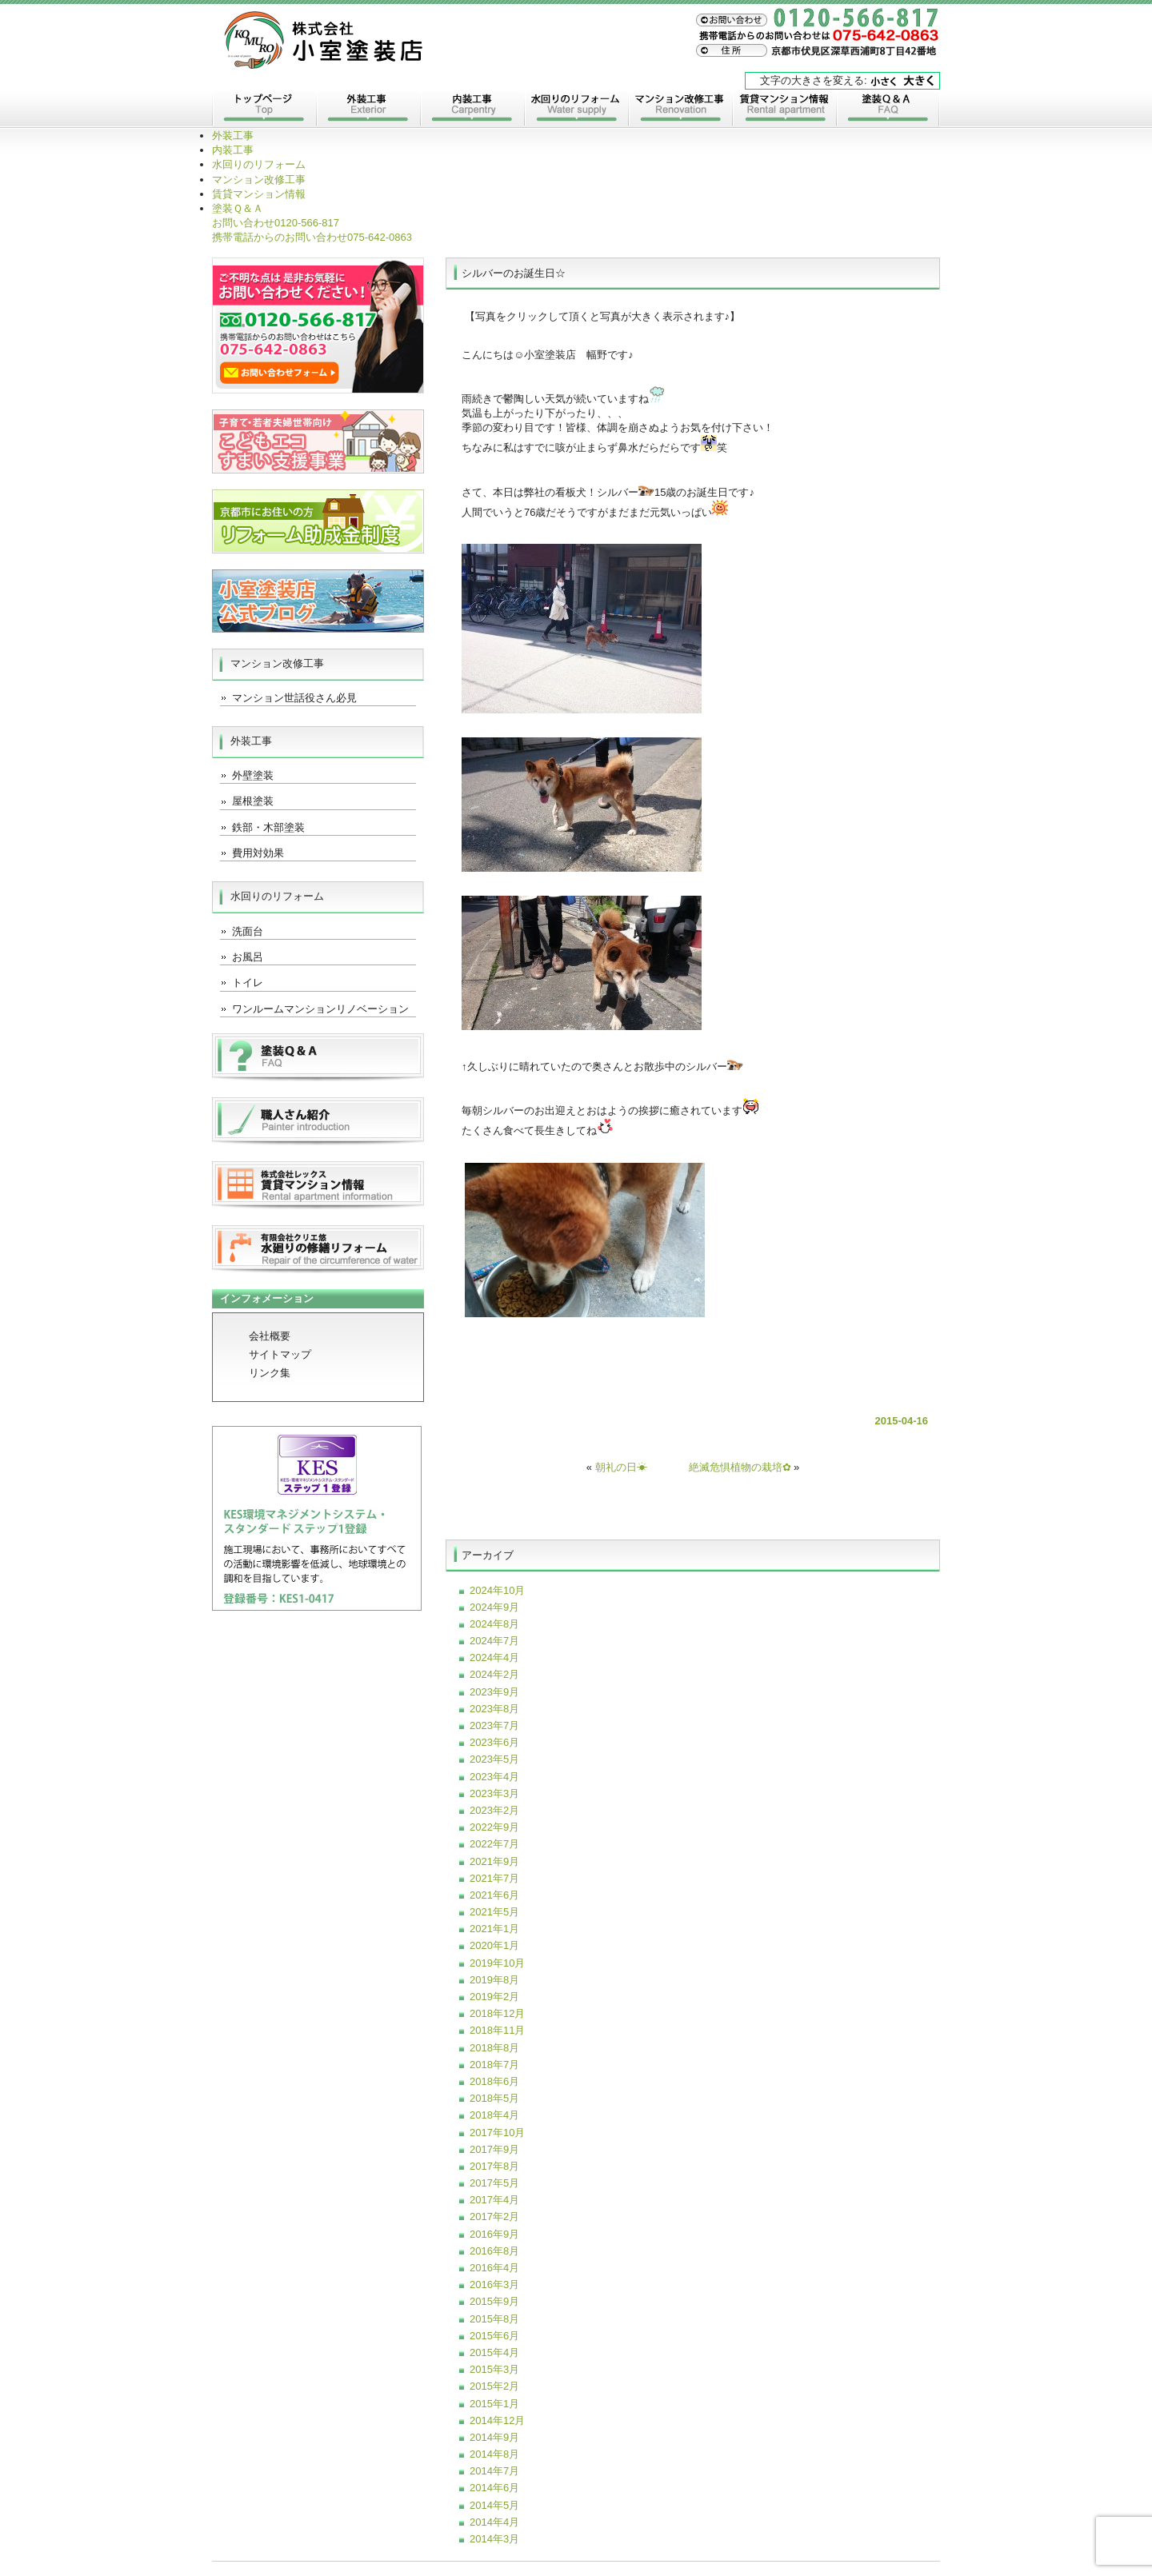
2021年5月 (494, 1912)
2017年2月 (494, 2217)
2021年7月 (494, 1878)
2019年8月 (494, 1980)
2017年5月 (494, 2183)
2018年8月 (494, 2048)
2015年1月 (494, 2404)
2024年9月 (494, 1607)
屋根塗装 (253, 801)
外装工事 (368, 110)
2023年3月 (494, 1793)
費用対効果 (258, 853)
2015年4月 (494, 2352)
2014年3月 (494, 2539)
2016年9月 (494, 2234)
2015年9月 (494, 2301)
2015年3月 (494, 2369)
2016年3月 (494, 2284)
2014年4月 (494, 2522)
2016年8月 (494, 2251)
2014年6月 (494, 2488)
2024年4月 (494, 1657)
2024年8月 (494, 1624)
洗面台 (247, 931)
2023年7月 (494, 1725)
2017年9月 (494, 2149)
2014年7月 (494, 2471)
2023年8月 (494, 1709)
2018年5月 (494, 2098)
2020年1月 (494, 1945)
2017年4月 (494, 2200)
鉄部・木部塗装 (268, 827)
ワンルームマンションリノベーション (320, 1009)
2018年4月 (494, 2115)
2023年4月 (494, 1777)
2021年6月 (494, 1895)
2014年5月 (494, 2505)
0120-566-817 (275, 223)
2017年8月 (494, 2166)
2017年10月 (497, 2133)
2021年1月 (494, 1929)
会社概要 (269, 1336)
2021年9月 (494, 1861)
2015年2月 (494, 2386)
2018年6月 (494, 2081)
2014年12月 (497, 2420)
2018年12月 (497, 2013)
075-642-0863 (312, 237)
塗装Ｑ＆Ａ (888, 110)
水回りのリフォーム (576, 110)
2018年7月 (494, 2065)
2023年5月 (494, 1759)
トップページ (264, 110)
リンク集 (269, 1373)
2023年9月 (494, 1692)
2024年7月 (494, 1641)
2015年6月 (494, 2336)
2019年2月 (494, 1997)
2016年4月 (494, 2268)
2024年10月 (497, 1590)
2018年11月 (497, 2030)
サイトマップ (280, 1354)
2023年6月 (494, 1742)
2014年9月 (494, 2437)
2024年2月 (494, 1674)
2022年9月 (494, 1827)
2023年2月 (494, 1810)
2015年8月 (494, 2319)
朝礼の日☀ (621, 1467)
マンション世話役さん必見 (294, 698)
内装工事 (472, 110)
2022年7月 (494, 1844)
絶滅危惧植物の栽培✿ (740, 1467)
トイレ (247, 982)
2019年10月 (497, 1963)
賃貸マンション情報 (784, 110)
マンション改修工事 (680, 110)
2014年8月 (494, 2454)
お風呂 (247, 957)
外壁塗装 (253, 775)
